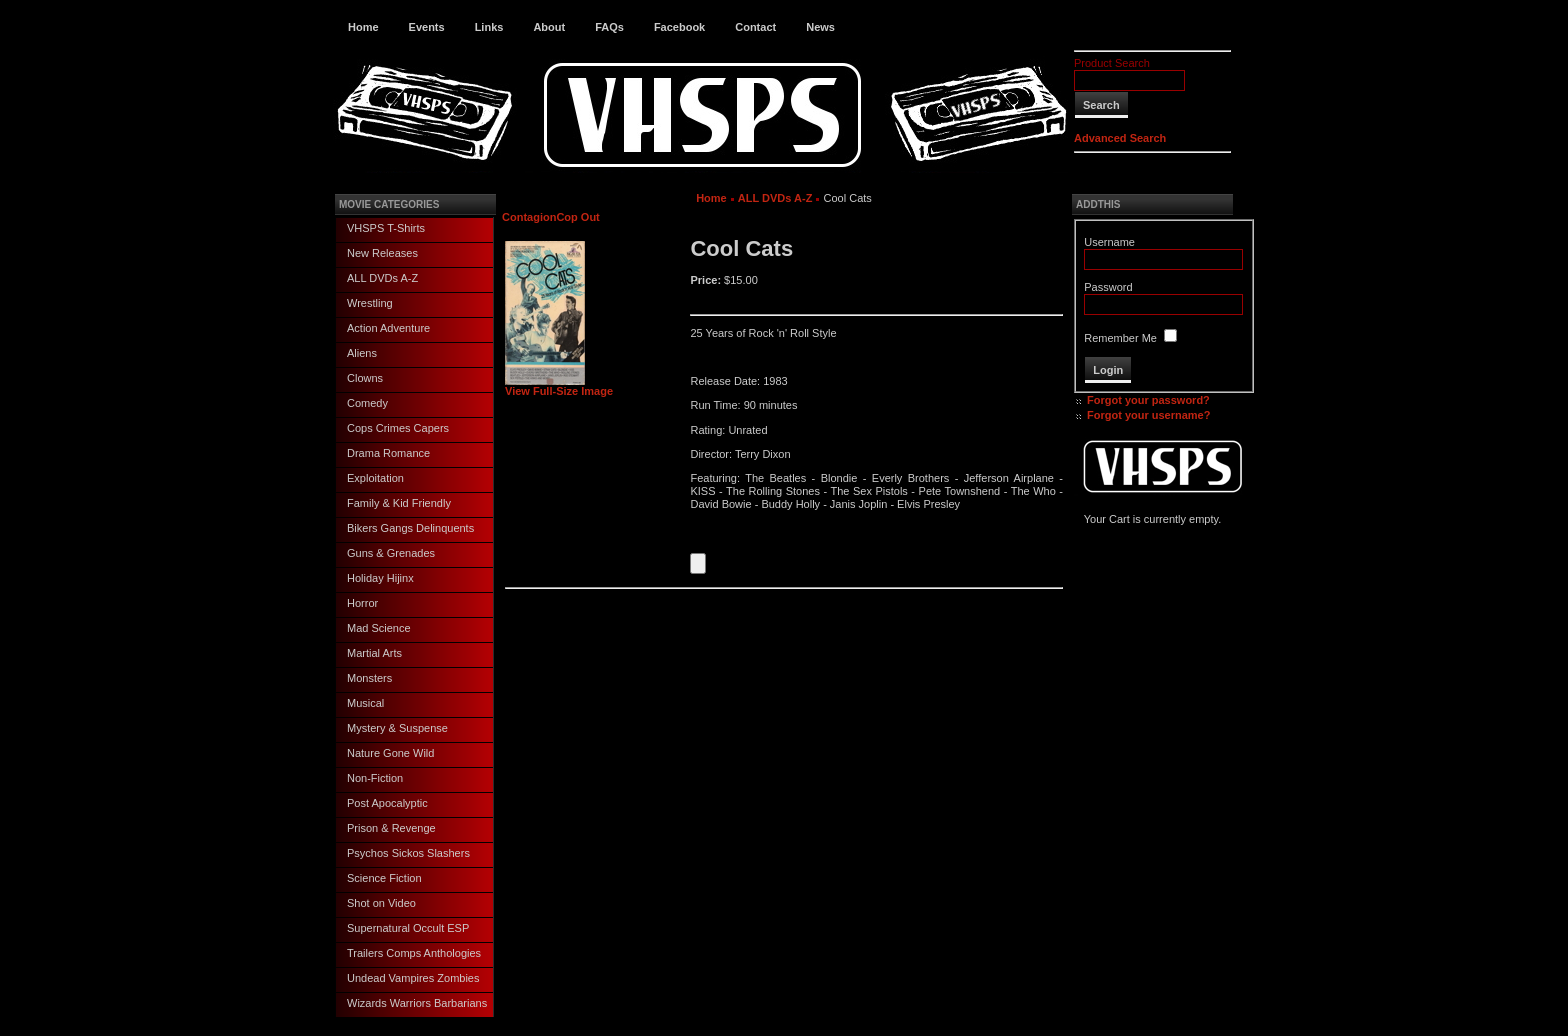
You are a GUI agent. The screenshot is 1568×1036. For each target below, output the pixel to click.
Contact (755, 27)
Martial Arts (374, 653)
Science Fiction (384, 878)
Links (489, 27)
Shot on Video (381, 903)
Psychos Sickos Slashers (408, 853)
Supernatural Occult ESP (408, 928)
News (820, 27)
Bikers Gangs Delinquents (410, 528)
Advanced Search (1120, 138)
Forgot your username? (1148, 415)
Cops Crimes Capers (398, 428)
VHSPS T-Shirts (386, 228)
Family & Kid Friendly (399, 503)
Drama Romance (388, 453)
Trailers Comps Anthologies (414, 953)
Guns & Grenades (391, 553)
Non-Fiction (375, 778)
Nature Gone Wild (390, 753)
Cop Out (577, 217)
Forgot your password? (1148, 400)
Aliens (362, 353)
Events (427, 27)
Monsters (369, 678)
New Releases (382, 253)
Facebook (679, 27)
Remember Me (1120, 338)
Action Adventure (388, 328)
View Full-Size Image (559, 386)
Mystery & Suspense (397, 728)
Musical (365, 703)
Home (363, 27)
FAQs (609, 27)
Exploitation (375, 478)
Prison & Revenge (391, 828)
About (549, 27)
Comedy (367, 403)
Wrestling (370, 303)
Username (1109, 242)
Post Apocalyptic (387, 803)
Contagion (529, 217)
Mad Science (379, 628)
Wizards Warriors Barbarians (417, 1003)
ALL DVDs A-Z (382, 278)
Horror (362, 603)
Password (1108, 287)
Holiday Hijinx (380, 578)
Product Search (1112, 63)
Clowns (365, 378)
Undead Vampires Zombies (413, 978)
